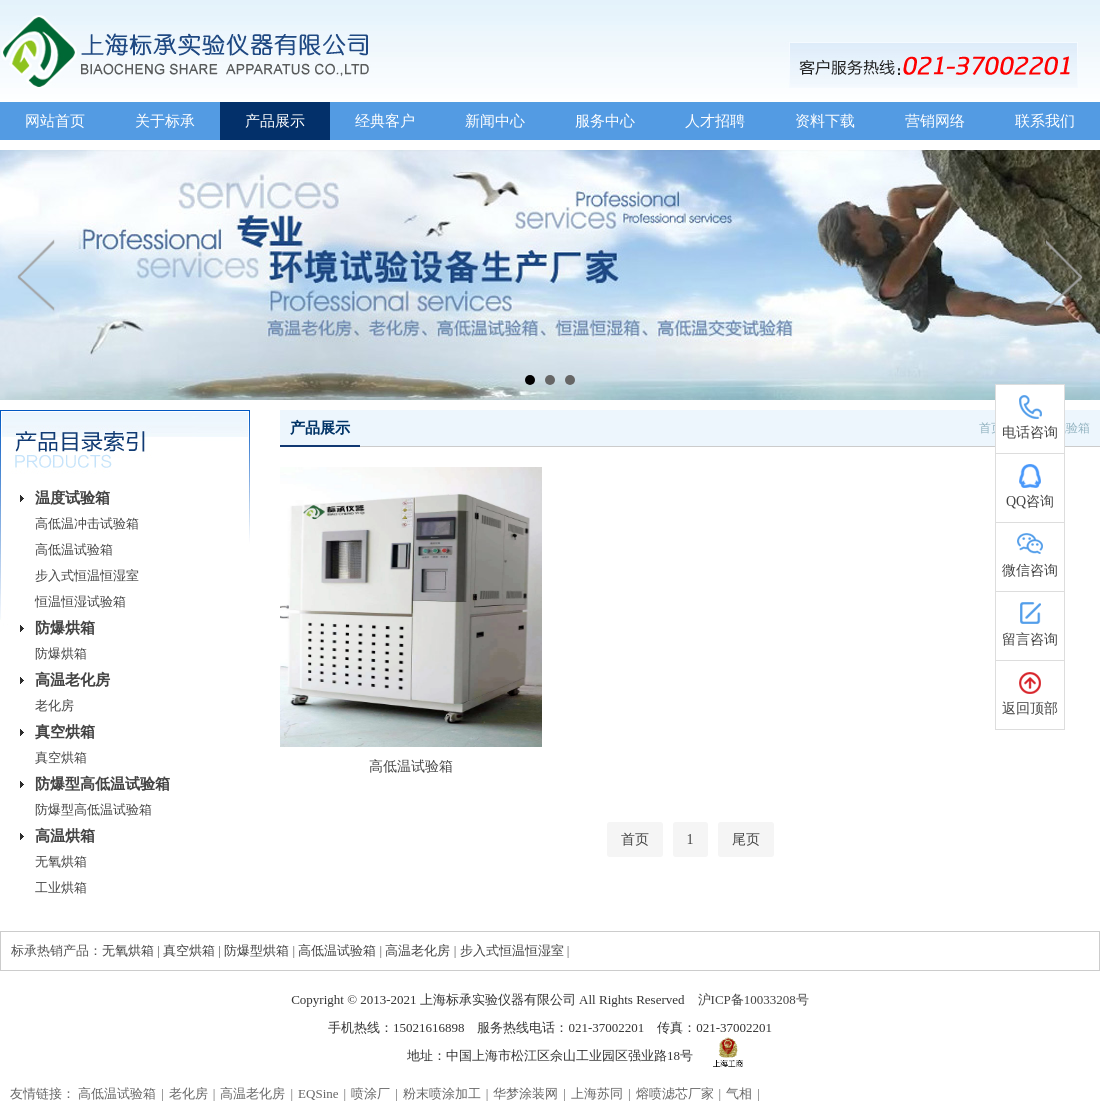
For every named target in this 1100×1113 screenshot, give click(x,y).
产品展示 (275, 121)
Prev (37, 275)
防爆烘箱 (65, 628)
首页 (635, 839)
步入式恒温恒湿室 (87, 575)
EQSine (318, 1093)
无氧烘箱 (61, 861)
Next (1063, 275)
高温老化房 (72, 680)
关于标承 (165, 121)
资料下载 (825, 121)
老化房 (54, 705)
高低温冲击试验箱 (87, 523)
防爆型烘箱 (256, 950)
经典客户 (385, 121)
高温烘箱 (65, 836)
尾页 (746, 839)
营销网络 (935, 121)
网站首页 (55, 121)
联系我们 (1045, 121)
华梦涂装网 (525, 1093)
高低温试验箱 (74, 549)
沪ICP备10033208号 (753, 999)
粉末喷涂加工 (442, 1093)
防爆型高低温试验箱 (102, 784)
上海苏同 (597, 1093)
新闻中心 (495, 121)
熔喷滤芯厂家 (675, 1093)
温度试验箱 (72, 498)
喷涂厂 (370, 1093)
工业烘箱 (61, 887)
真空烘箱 (65, 732)
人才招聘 (715, 121)
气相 (739, 1093)
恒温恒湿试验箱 (80, 601)
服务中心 (605, 121)
